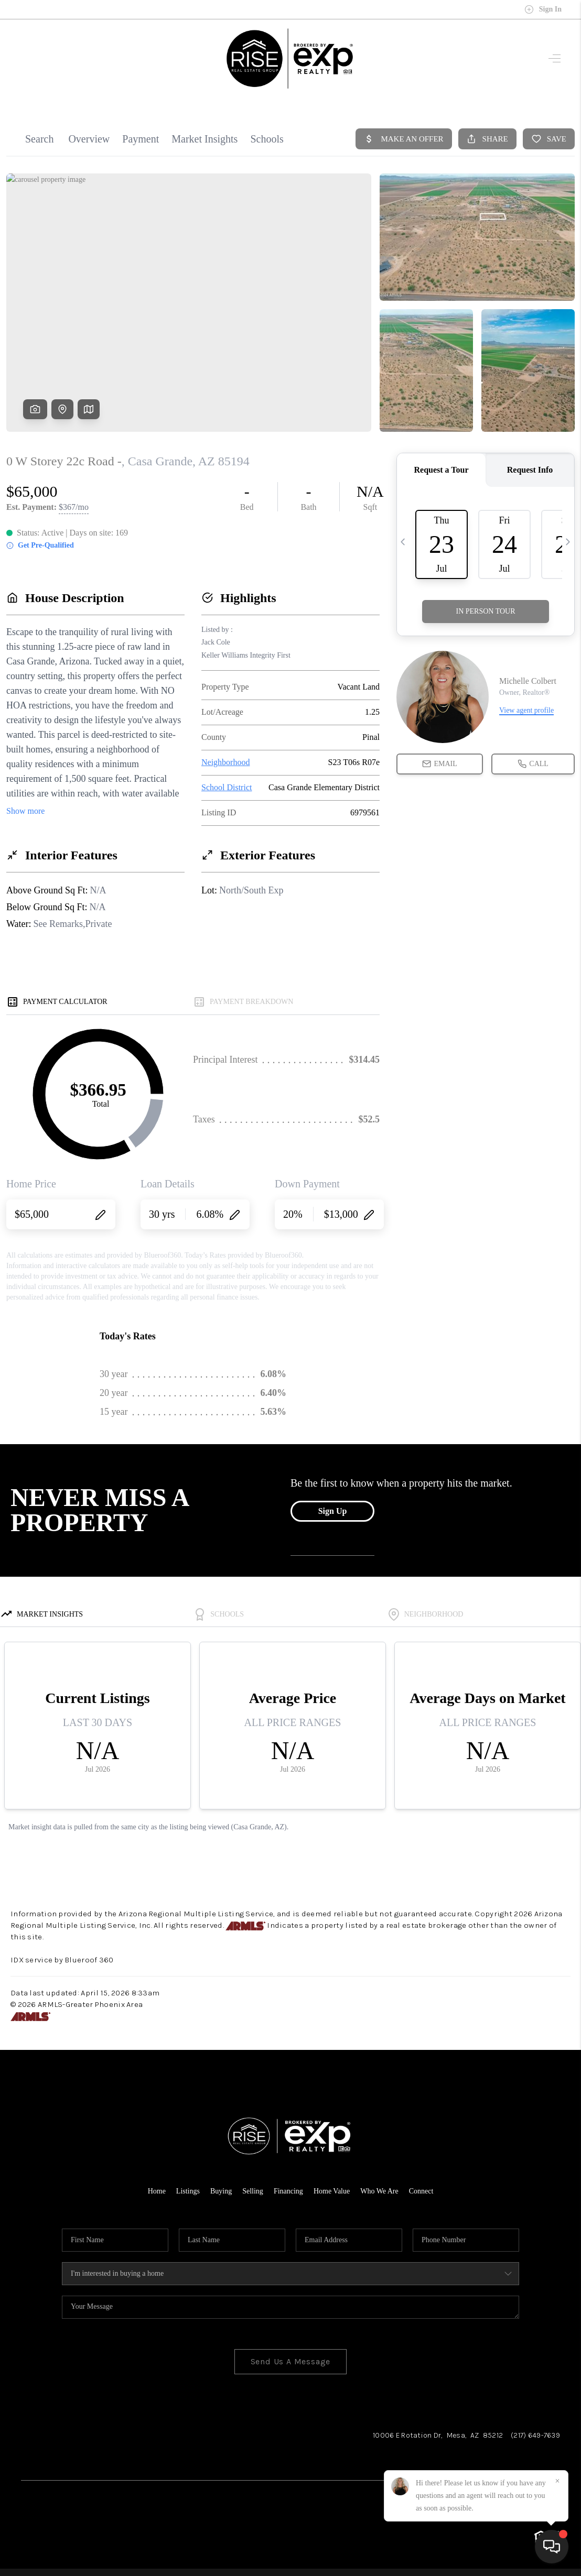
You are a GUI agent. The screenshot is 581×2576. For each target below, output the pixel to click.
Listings (188, 2191)
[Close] (557, 2481)
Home (157, 2191)
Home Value (332, 2191)
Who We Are (379, 2191)
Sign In (543, 9)
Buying (221, 2191)
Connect (421, 2191)
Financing (288, 2191)
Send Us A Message (291, 2361)
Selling (252, 2191)
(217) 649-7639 (535, 2435)
